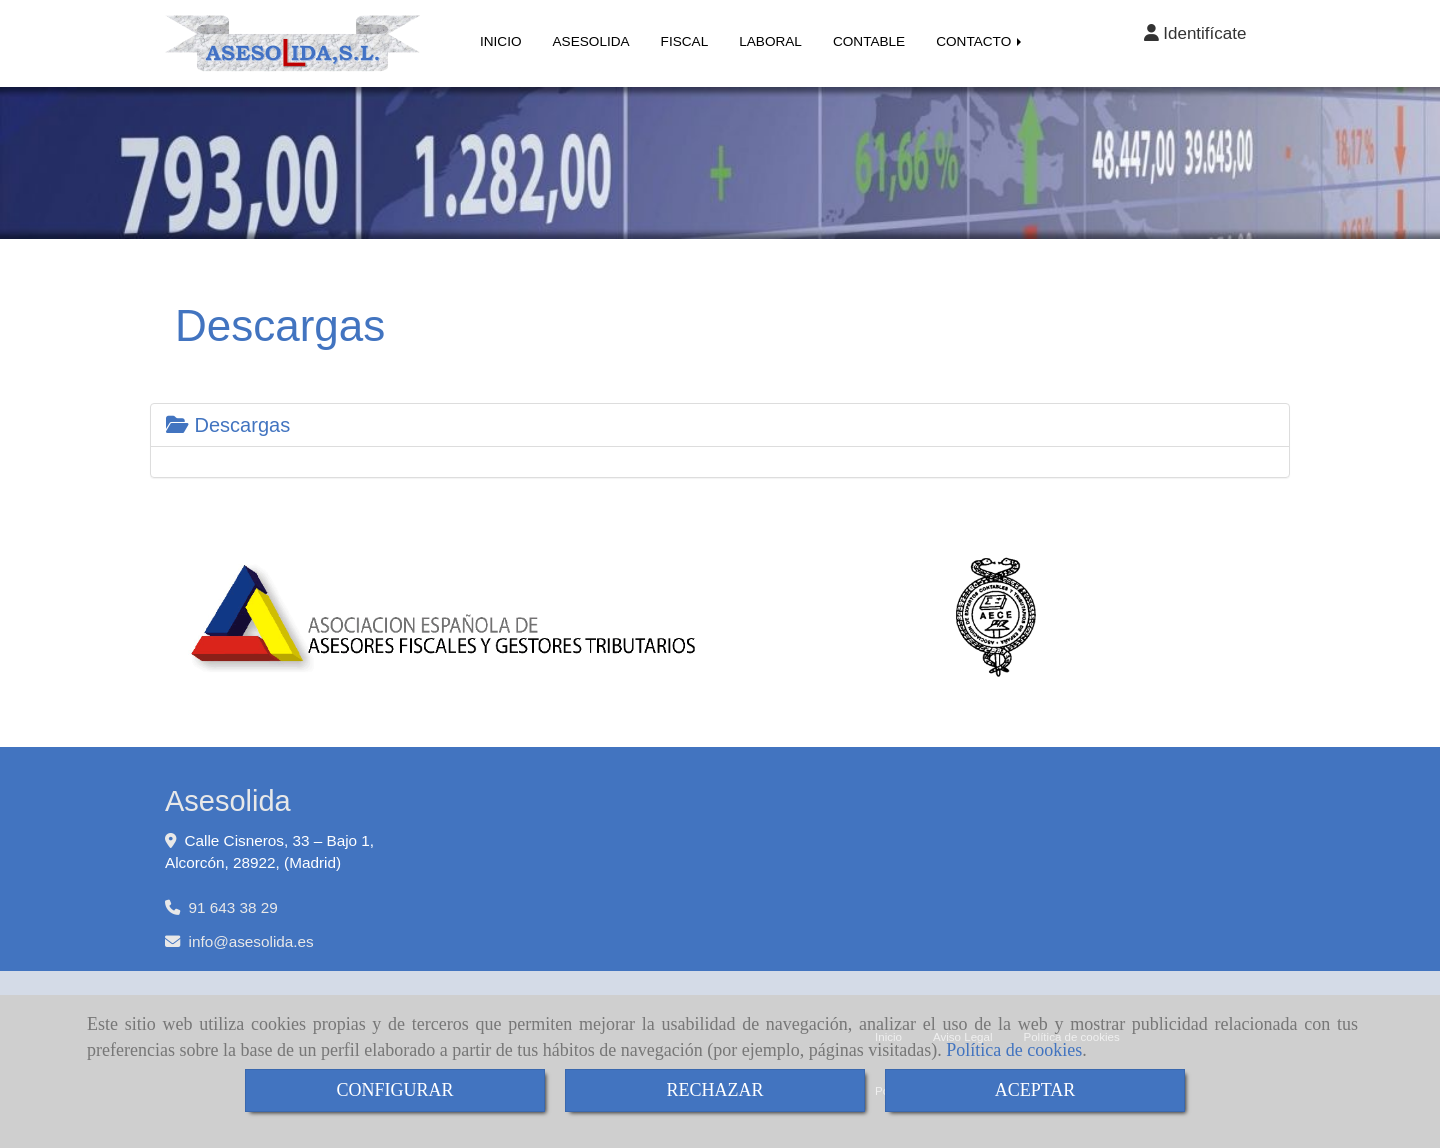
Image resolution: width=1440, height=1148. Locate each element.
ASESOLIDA (591, 41)
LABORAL (770, 41)
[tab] (720, 425)
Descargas (228, 425)
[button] (1195, 34)
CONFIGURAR (394, 1090)
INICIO (501, 41)
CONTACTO (980, 41)
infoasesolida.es (251, 941)
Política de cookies (1014, 1050)
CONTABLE (869, 41)
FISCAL (685, 41)
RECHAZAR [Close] (714, 1090)
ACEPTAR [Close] (1035, 1090)
